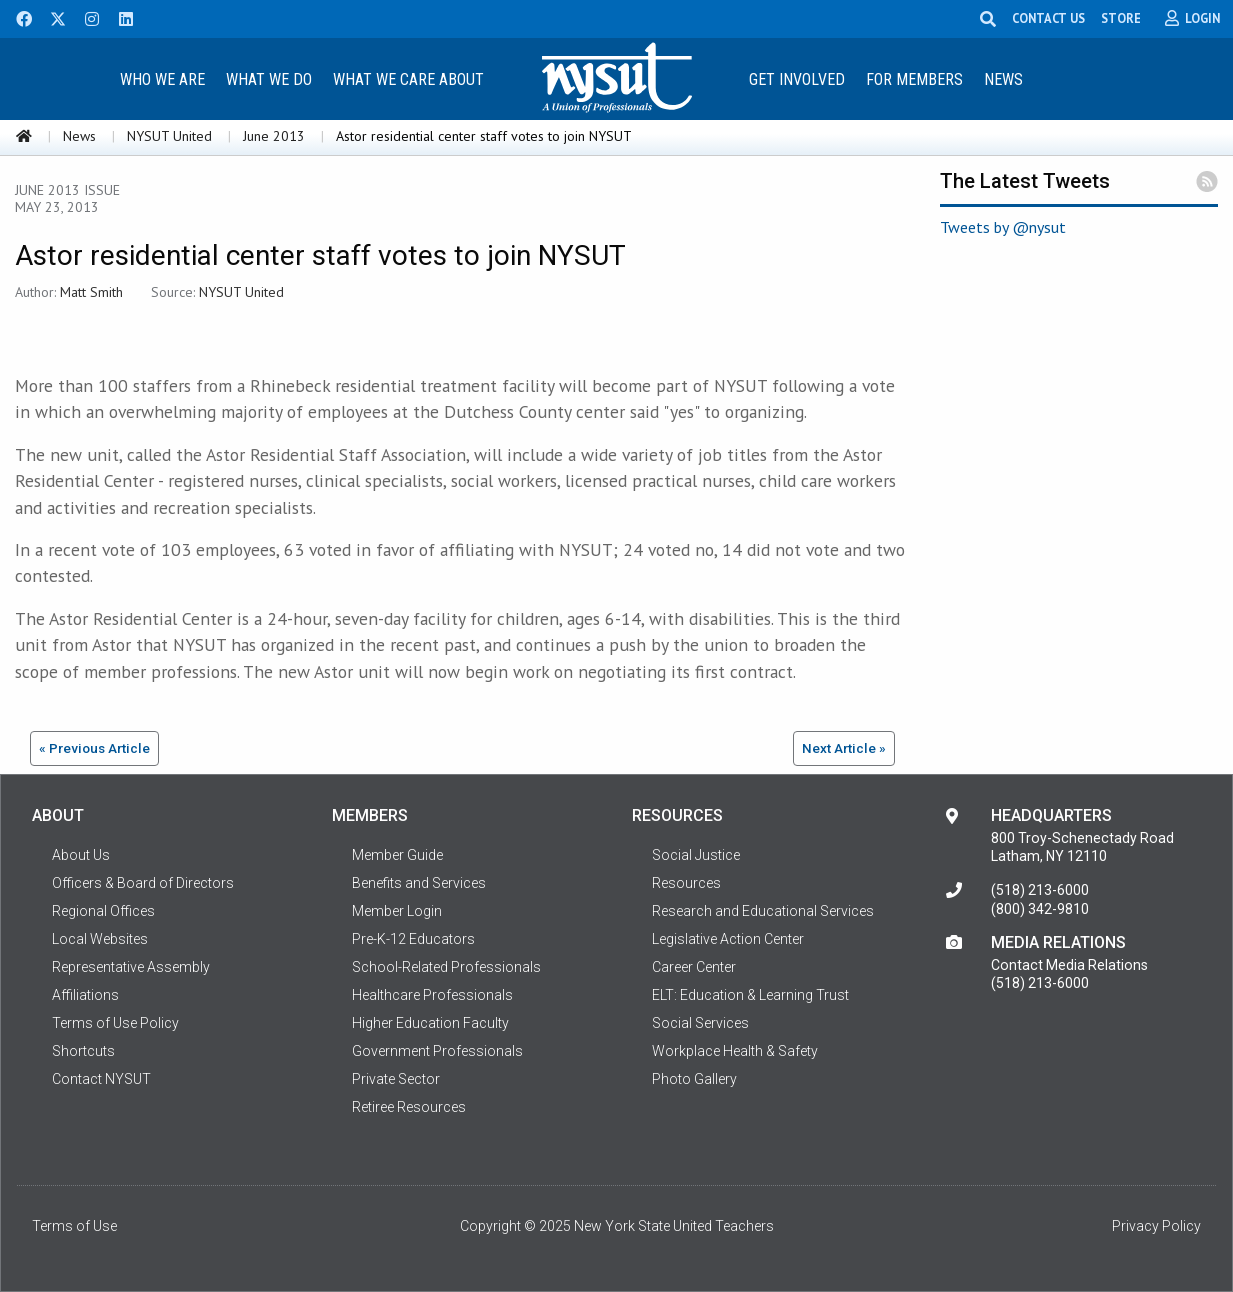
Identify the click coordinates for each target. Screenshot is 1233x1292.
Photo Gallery (694, 1079)
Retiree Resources (409, 1107)
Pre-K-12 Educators (413, 939)
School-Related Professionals (446, 967)
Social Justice (696, 855)
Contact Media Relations (1069, 965)
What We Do (269, 79)
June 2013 (274, 136)
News (1003, 79)
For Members (914, 79)
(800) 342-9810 (1040, 909)
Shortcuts (83, 1051)
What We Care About (408, 79)
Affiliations (85, 995)
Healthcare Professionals (432, 995)
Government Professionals (437, 1051)
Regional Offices (103, 911)
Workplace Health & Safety (735, 1051)
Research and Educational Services (763, 911)
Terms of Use (74, 1226)
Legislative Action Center (728, 939)
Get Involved (797, 79)
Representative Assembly (131, 967)
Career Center (694, 967)
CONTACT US (1048, 18)
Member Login (397, 911)
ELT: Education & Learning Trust (750, 995)
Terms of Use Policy (115, 1023)
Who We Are (162, 79)
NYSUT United (169, 136)
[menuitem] (163, 78)
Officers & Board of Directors (143, 883)
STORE (1121, 18)
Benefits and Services (419, 883)
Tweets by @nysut (1003, 227)
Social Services (700, 1023)
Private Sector (396, 1079)
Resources (686, 883)
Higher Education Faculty (430, 1023)
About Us (81, 855)
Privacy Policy (1156, 1226)
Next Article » (844, 748)
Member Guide (397, 855)
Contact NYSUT (101, 1079)
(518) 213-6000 (1040, 890)
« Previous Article (94, 748)
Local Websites (100, 939)
